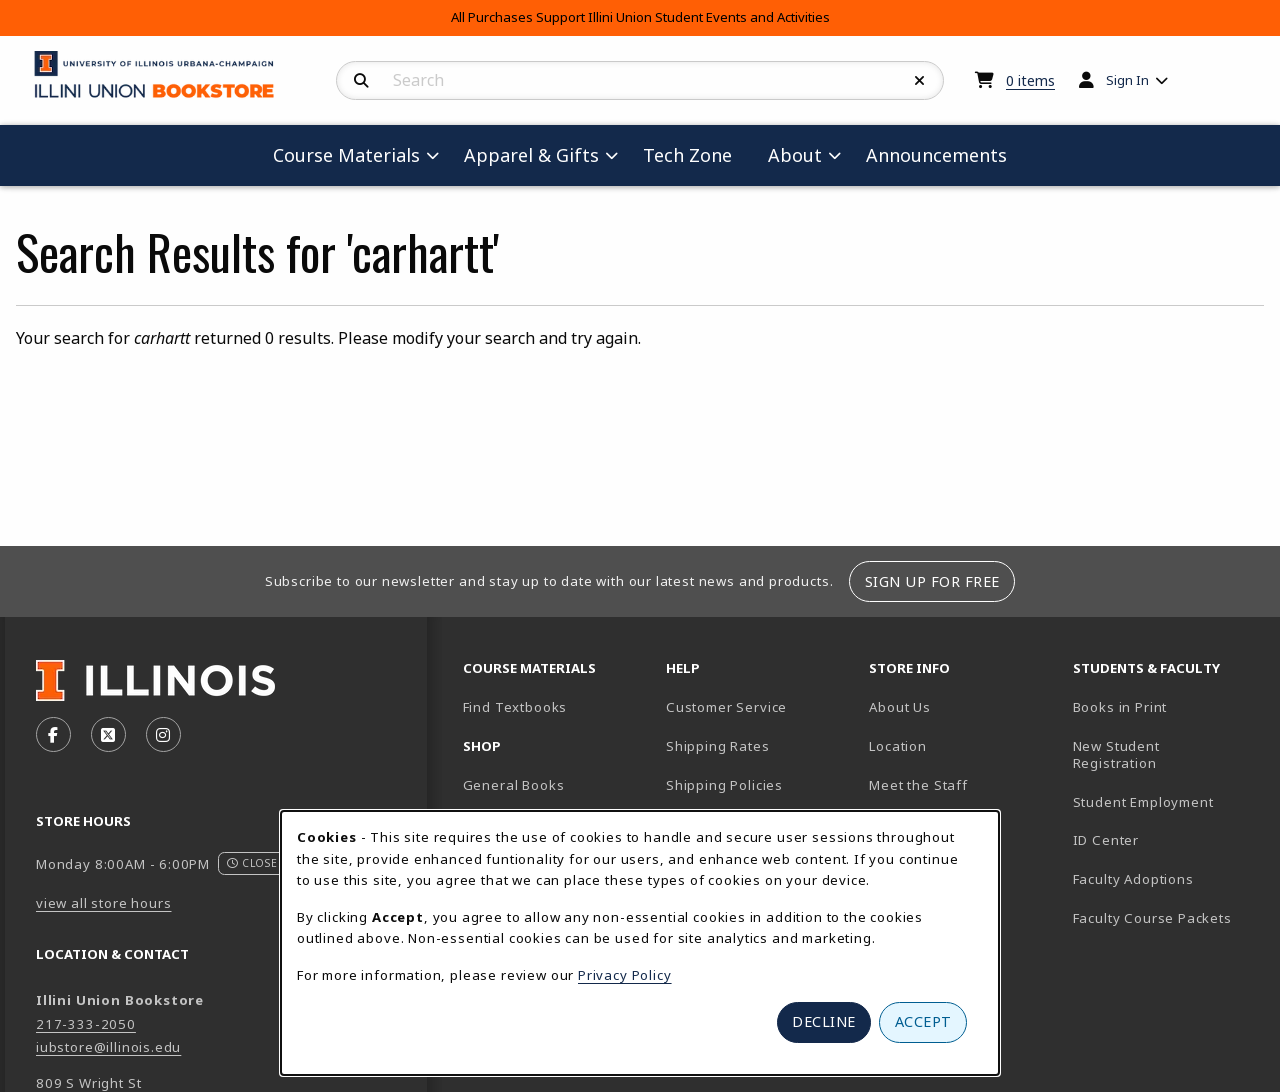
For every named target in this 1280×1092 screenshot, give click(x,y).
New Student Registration (1116, 754)
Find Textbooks (515, 707)
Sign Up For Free (932, 581)
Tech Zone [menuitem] (695, 154)
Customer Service (726, 707)
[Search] (361, 81)
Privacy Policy (625, 975)
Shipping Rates (718, 746)
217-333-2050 (86, 1024)
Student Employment (1166, 801)
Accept (923, 1021)
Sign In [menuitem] (1127, 80)
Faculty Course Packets (1152, 918)
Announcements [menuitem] (936, 155)
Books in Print (1166, 706)
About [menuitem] (795, 155)
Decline (824, 1021)
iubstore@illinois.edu (108, 1047)
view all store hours (104, 903)
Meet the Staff (918, 785)
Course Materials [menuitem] (346, 155)
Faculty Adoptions (1133, 879)
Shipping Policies (724, 785)
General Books (514, 785)
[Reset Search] (920, 81)
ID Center (1166, 839)
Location (898, 746)
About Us (900, 707)
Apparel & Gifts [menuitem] (531, 155)
